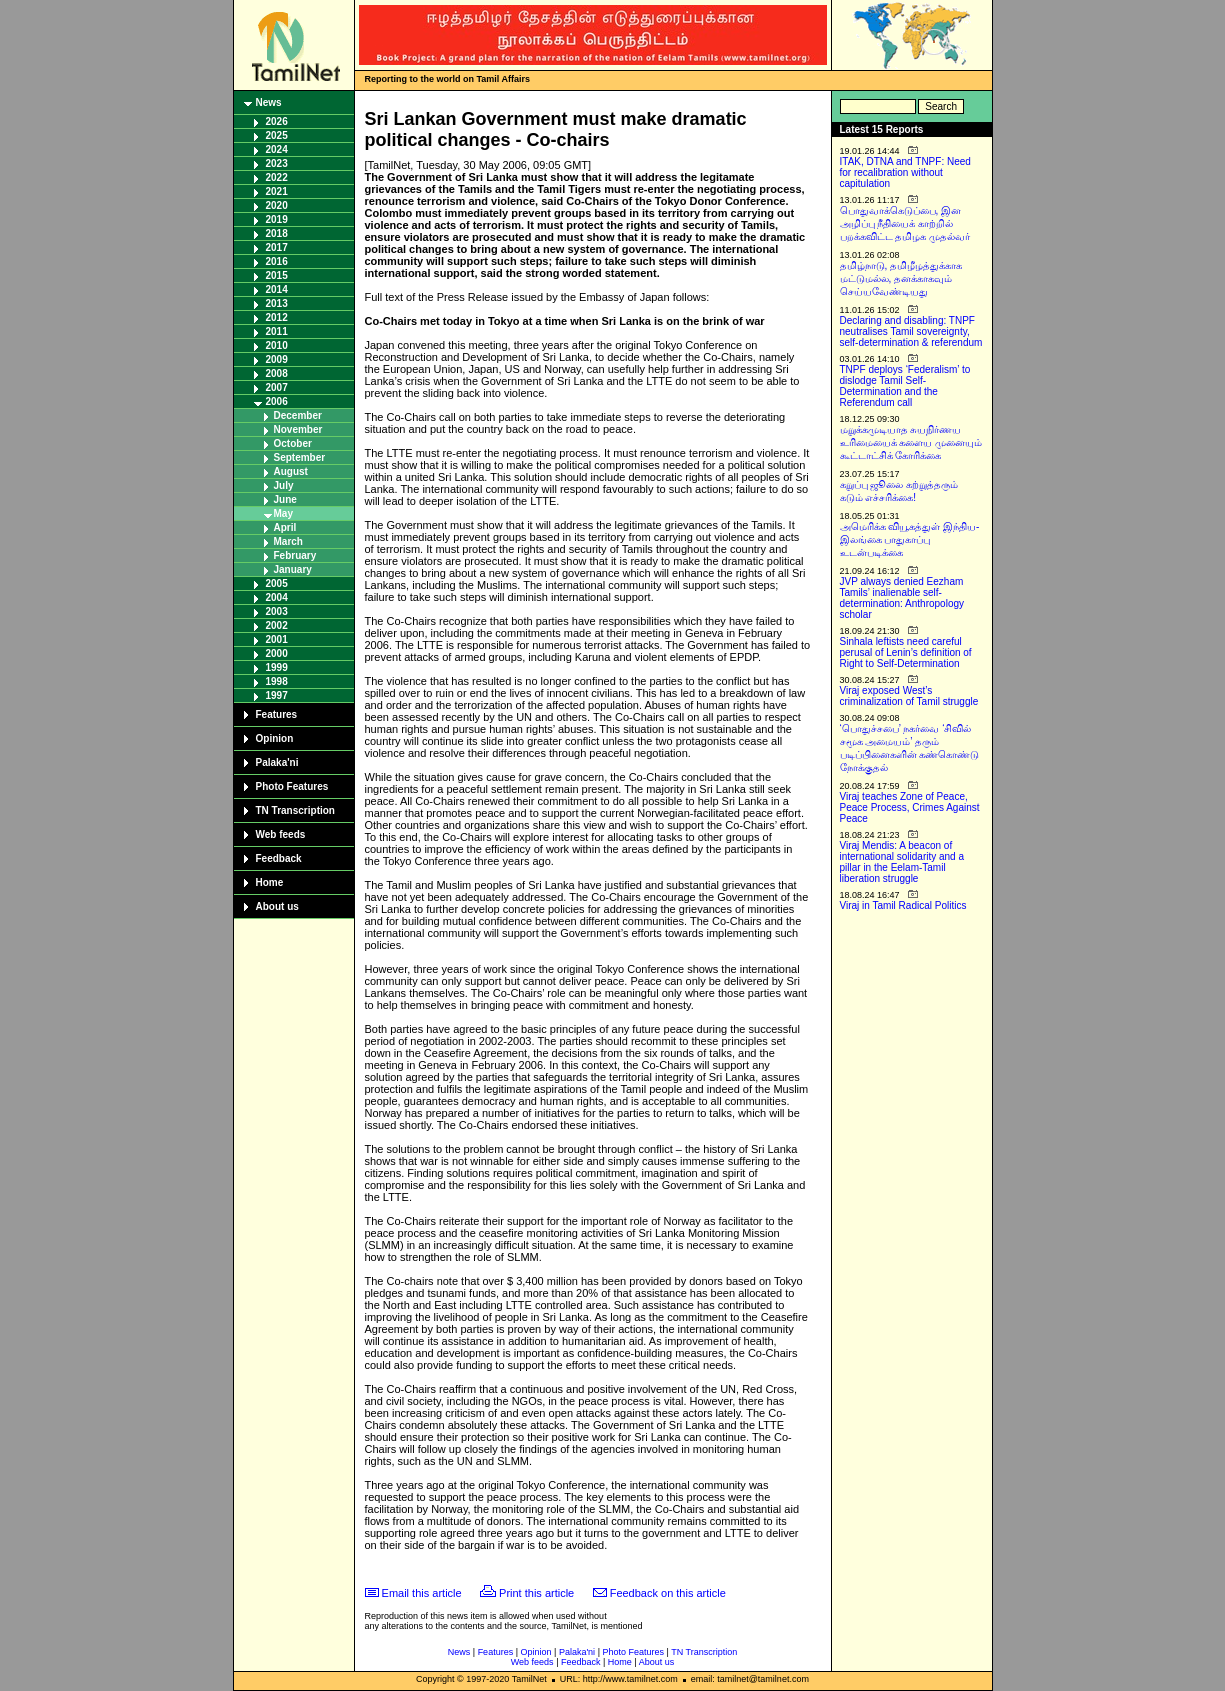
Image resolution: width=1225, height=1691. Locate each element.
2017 (277, 247)
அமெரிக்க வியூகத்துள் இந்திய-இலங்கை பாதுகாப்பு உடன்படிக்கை (910, 539)
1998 (277, 681)
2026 (277, 121)
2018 (277, 233)
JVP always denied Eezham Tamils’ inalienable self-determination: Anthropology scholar (902, 598)
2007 (277, 387)
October (293, 443)
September (300, 457)
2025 (277, 135)
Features (277, 714)
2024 (277, 149)
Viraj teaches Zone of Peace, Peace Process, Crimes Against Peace (910, 807)
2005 (277, 583)
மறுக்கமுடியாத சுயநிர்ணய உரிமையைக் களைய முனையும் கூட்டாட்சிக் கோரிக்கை (911, 442)
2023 (277, 163)
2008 (277, 373)
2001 (277, 639)
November (298, 429)
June (285, 499)
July (284, 485)
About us (277, 906)
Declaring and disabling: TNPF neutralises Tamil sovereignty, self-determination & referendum (911, 331)
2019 (277, 219)
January (293, 569)
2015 (277, 275)
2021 (277, 191)
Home (270, 882)
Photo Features (292, 786)
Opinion (275, 738)
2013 (277, 303)
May (283, 513)
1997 (277, 695)
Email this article (422, 1593)
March (288, 541)
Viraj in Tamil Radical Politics (903, 905)
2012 (277, 317)
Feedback (279, 858)
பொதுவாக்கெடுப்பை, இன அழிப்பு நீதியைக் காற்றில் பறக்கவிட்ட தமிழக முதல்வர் (905, 223)
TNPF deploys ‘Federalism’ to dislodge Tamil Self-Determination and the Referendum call (905, 386)
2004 (277, 597)
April (285, 527)
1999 (277, 667)
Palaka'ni (277, 762)
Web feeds (281, 834)
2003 (277, 611)
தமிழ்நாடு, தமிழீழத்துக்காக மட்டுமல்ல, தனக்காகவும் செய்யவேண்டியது (901, 278)
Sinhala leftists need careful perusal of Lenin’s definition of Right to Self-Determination (906, 652)
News (269, 102)
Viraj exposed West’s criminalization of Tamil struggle (909, 696)
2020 (277, 205)
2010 (277, 345)
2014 (277, 289)
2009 (277, 359)
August (291, 471)
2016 (277, 261)
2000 (277, 653)
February (295, 555)
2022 (277, 177)
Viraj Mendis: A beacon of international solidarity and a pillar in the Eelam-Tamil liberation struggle (902, 862)
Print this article (536, 1593)
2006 (277, 401)
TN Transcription (295, 810)
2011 (277, 331)
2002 (277, 625)
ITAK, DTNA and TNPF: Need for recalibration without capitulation (905, 172)
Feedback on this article (668, 1593)
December (298, 415)
